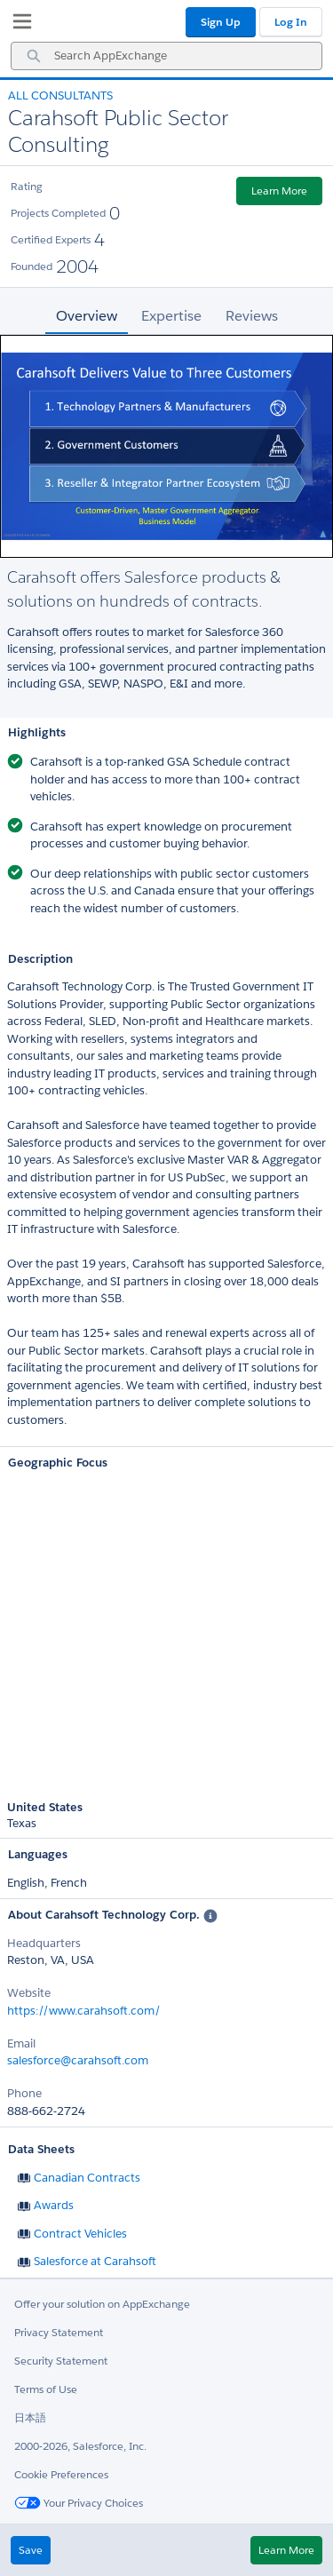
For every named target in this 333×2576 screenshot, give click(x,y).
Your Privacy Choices (78, 2502)
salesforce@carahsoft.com (77, 2060)
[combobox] (166, 56)
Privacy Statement (58, 2332)
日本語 (30, 2417)
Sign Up (221, 21)
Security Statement (60, 2360)
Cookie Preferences (61, 2474)
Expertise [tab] (171, 315)
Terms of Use (45, 2389)
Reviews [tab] (252, 315)
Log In (290, 21)
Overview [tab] (86, 315)
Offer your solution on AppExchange (102, 2303)
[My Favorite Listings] (18, 25)
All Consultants (60, 95)
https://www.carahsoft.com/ (84, 2010)
